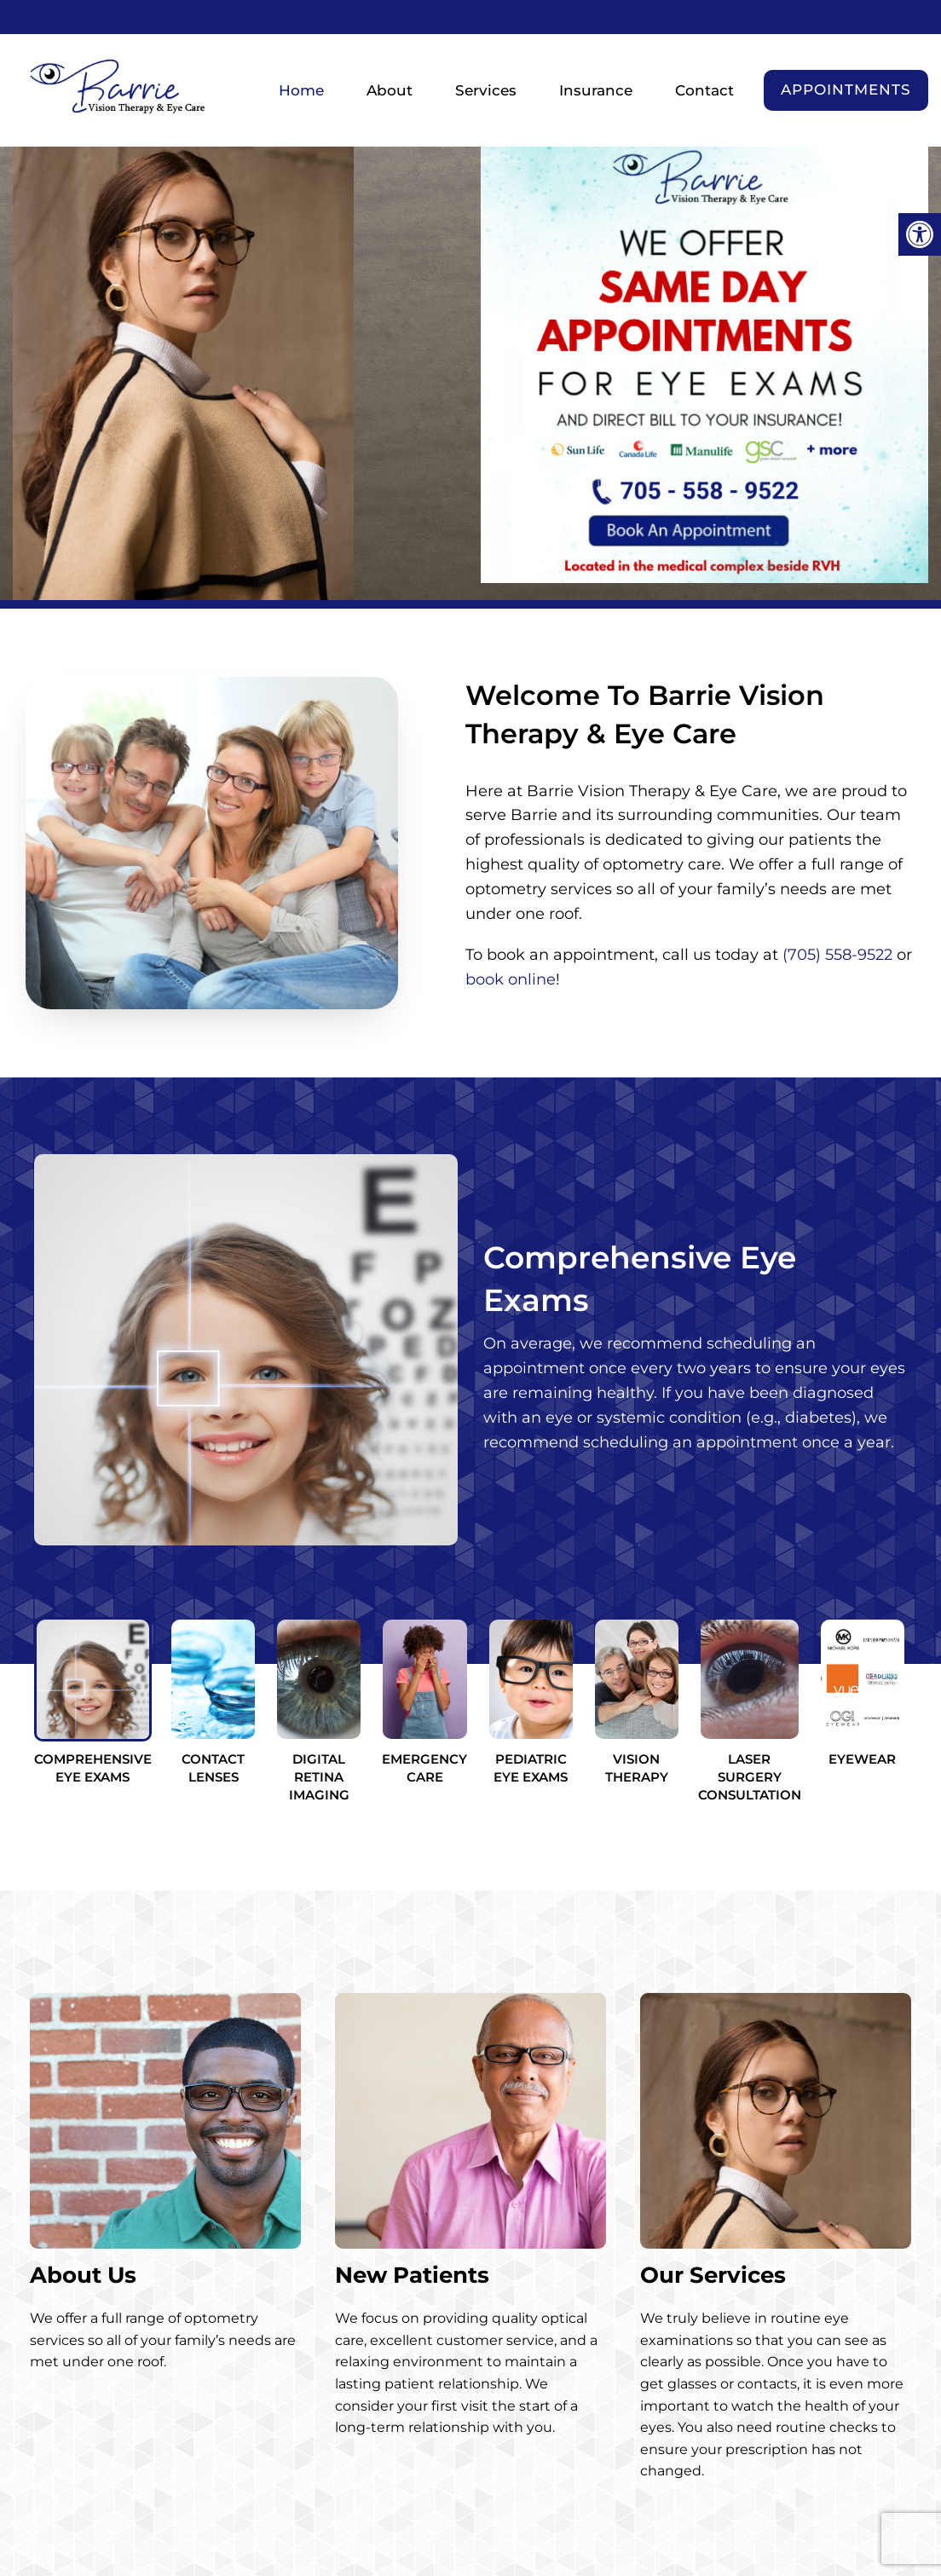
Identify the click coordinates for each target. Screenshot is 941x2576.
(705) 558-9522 (837, 954)
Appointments (846, 89)
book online (510, 979)
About (390, 90)
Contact (704, 90)
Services (486, 90)
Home (301, 90)
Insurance (595, 90)
